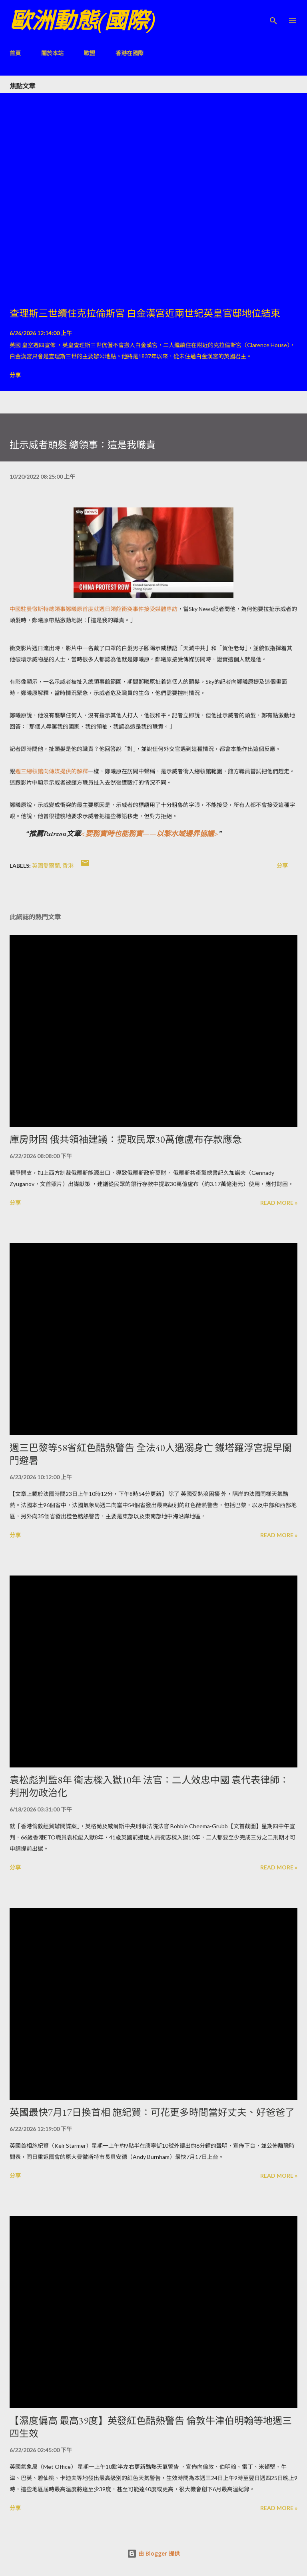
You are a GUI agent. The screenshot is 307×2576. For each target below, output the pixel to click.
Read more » (278, 1202)
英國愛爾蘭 (46, 865)
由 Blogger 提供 (153, 2553)
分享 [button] (15, 374)
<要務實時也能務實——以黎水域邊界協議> (149, 833)
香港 (68, 865)
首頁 (15, 53)
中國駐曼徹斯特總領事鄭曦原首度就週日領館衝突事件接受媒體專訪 (93, 608)
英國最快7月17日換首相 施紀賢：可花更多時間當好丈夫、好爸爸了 (152, 2112)
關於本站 (52, 53)
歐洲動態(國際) (82, 20)
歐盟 (89, 53)
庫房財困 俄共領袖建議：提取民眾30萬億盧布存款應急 (126, 1139)
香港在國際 (130, 53)
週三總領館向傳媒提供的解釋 (51, 771)
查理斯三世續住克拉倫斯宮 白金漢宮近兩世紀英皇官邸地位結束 (145, 313)
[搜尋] (273, 14)
